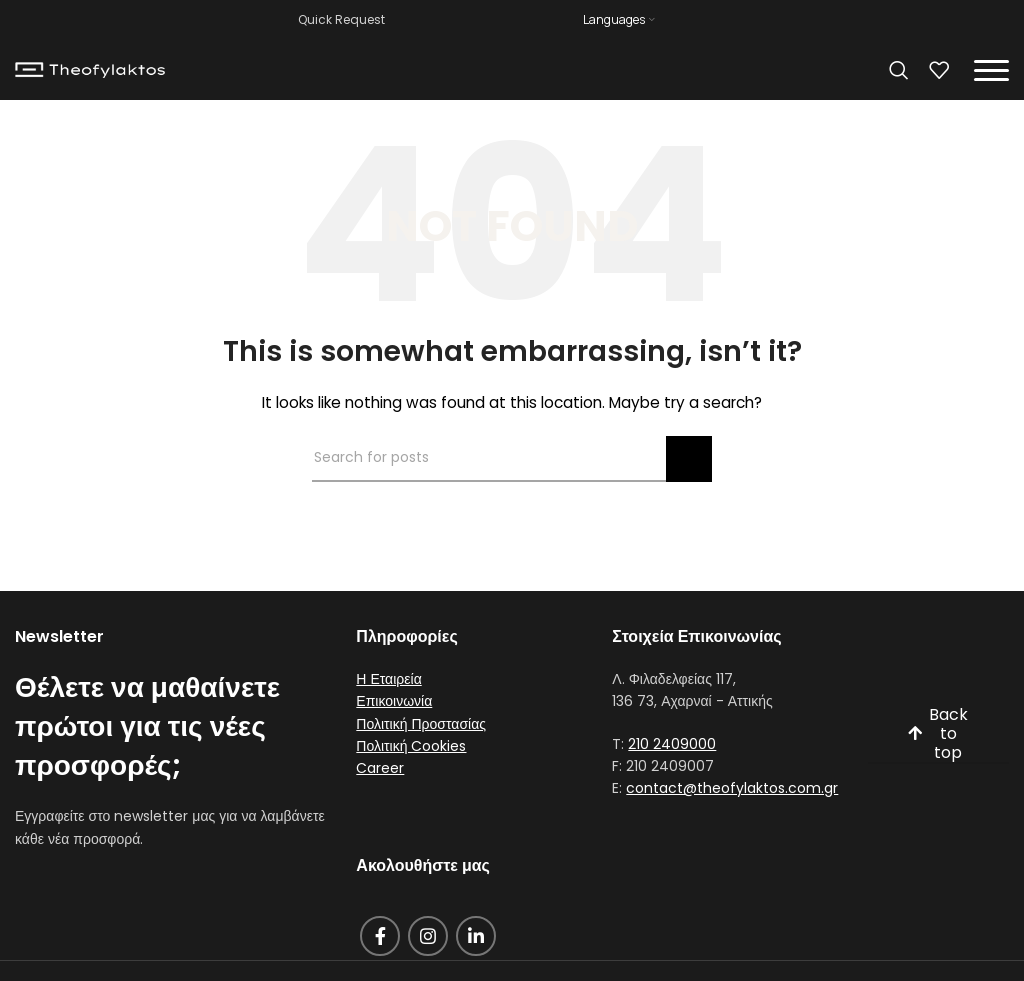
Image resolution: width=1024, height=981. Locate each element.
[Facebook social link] (380, 936)
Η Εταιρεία (388, 679)
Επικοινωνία (394, 701)
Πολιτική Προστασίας (421, 724)
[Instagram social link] (428, 936)
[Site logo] (90, 69)
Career (380, 768)
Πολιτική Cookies (411, 746)
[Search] (899, 70)
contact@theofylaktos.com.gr (732, 788)
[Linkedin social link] (476, 936)
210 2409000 (672, 744)
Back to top (937, 734)
